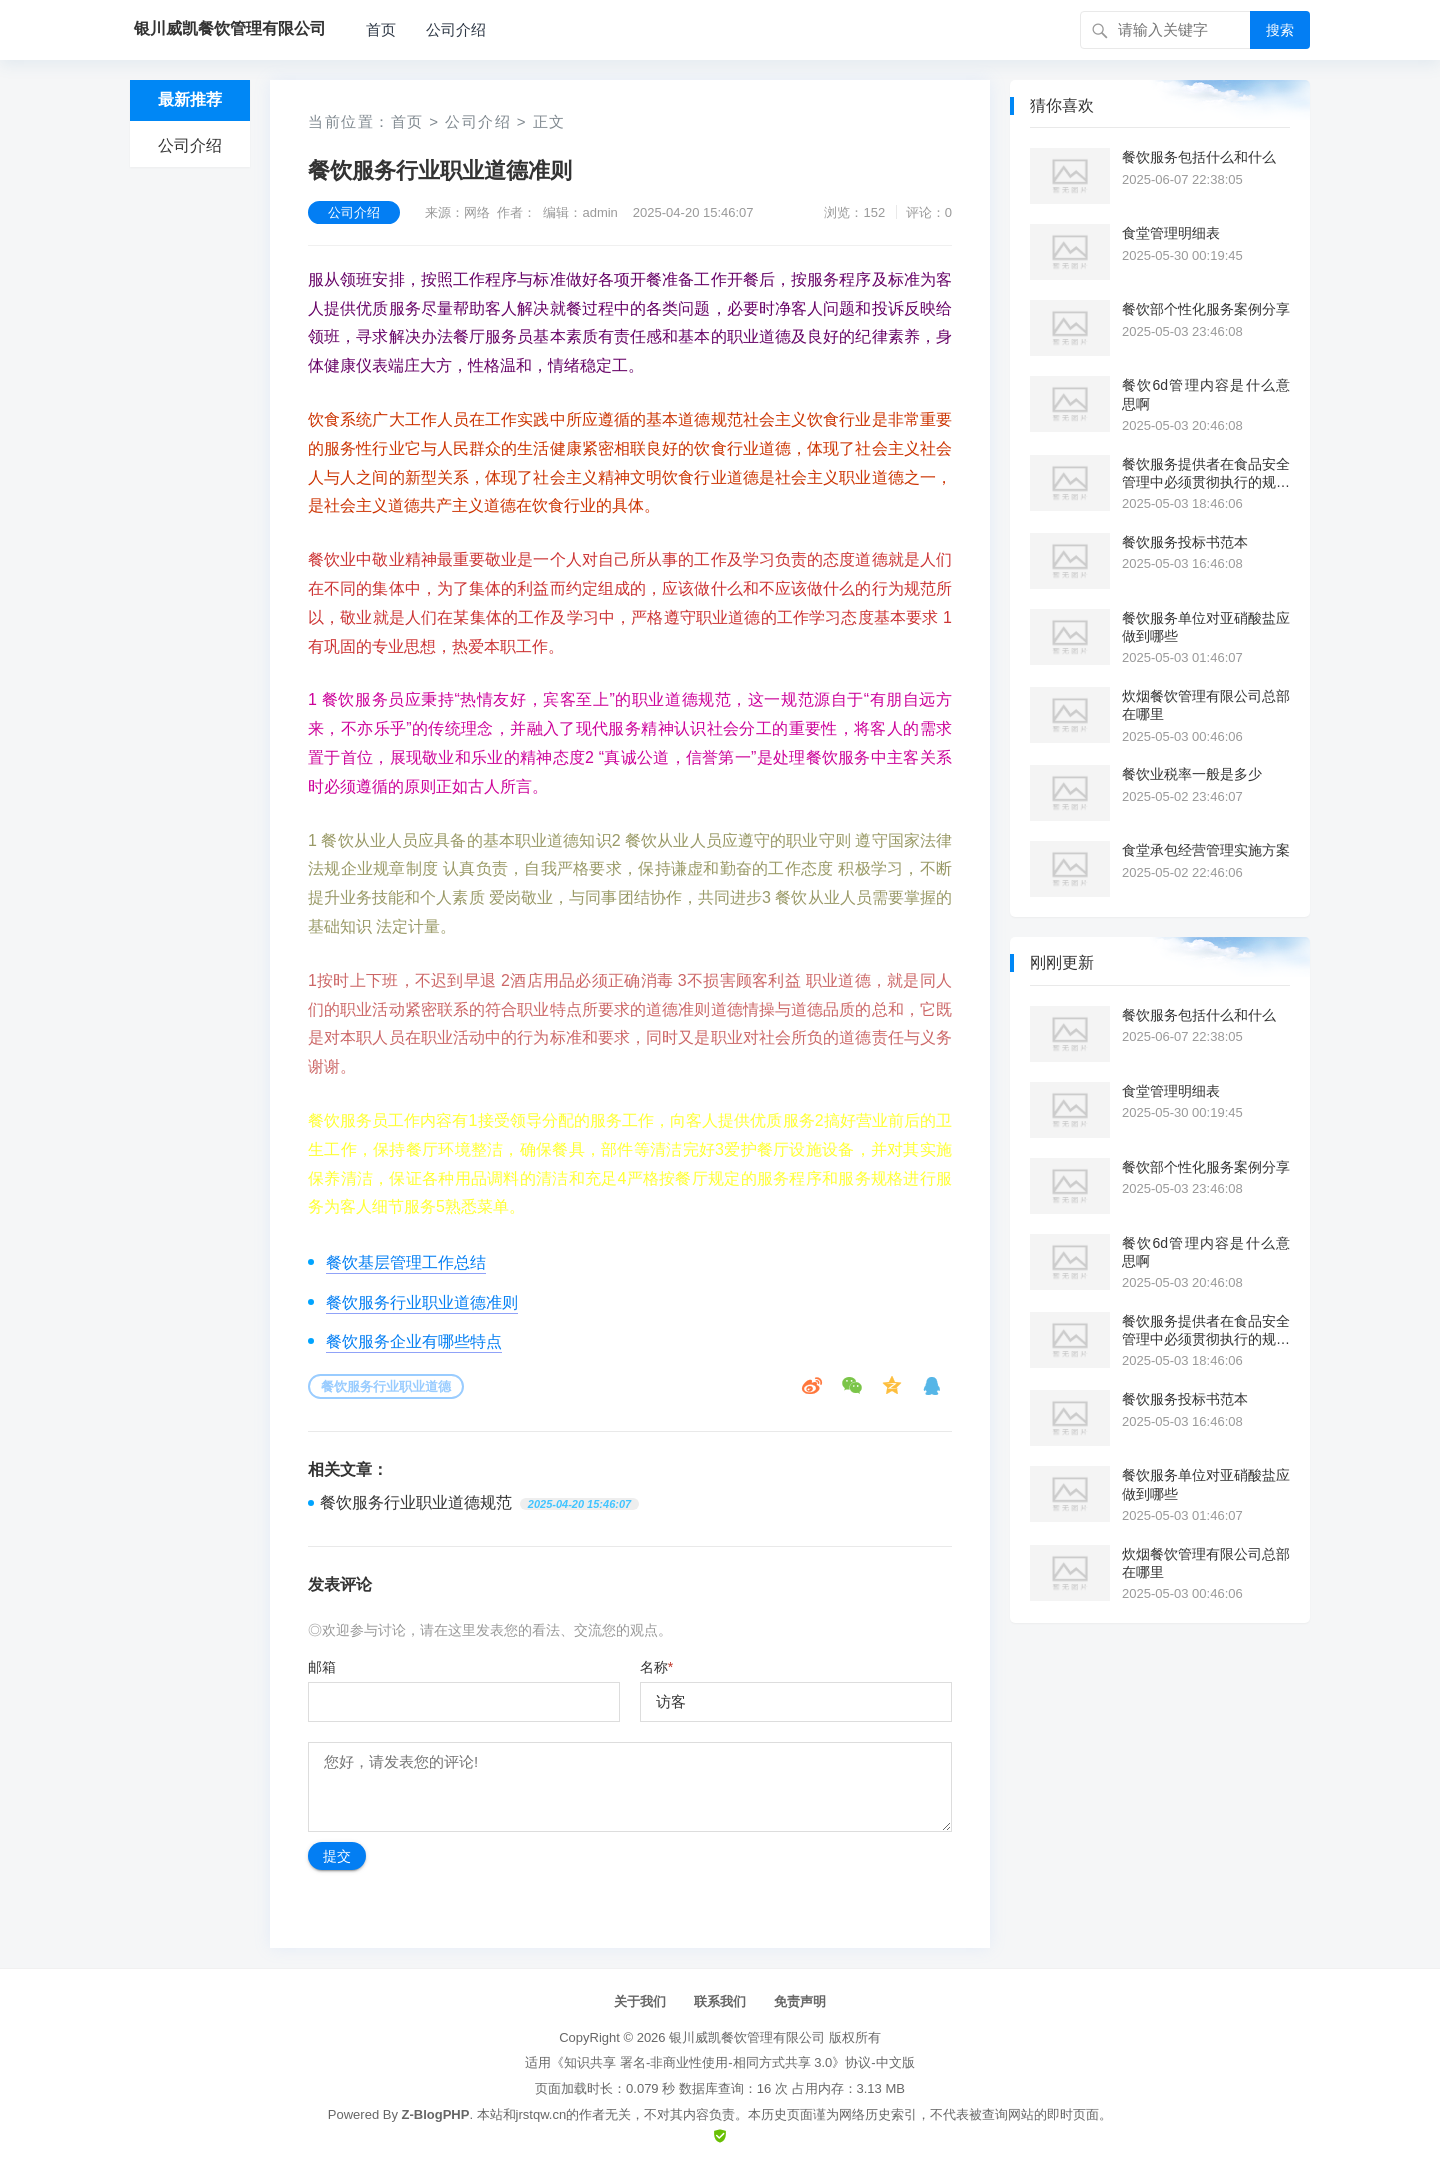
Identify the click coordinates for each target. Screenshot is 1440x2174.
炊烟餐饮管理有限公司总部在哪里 (1206, 705)
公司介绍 (456, 29)
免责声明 (800, 2001)
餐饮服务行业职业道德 (386, 1386)
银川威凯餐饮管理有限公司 (747, 2037)
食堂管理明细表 (1171, 233)
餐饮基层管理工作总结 (406, 1262)
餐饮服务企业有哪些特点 (414, 1341)
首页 (381, 29)
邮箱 (322, 1667)
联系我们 (720, 2001)
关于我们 (640, 2001)
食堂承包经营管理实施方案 (1206, 850)
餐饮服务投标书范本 (1185, 542)
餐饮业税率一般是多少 (1192, 774)
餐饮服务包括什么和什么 (1199, 157)
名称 (656, 1667)
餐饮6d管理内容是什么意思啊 (1206, 394)
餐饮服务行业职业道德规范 (416, 1502)
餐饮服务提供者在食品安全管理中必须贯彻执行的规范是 (1206, 473)
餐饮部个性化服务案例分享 (1206, 309)
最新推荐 (190, 99)
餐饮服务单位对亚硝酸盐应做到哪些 (1206, 627)
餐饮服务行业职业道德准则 (422, 1302)
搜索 (1280, 30)
